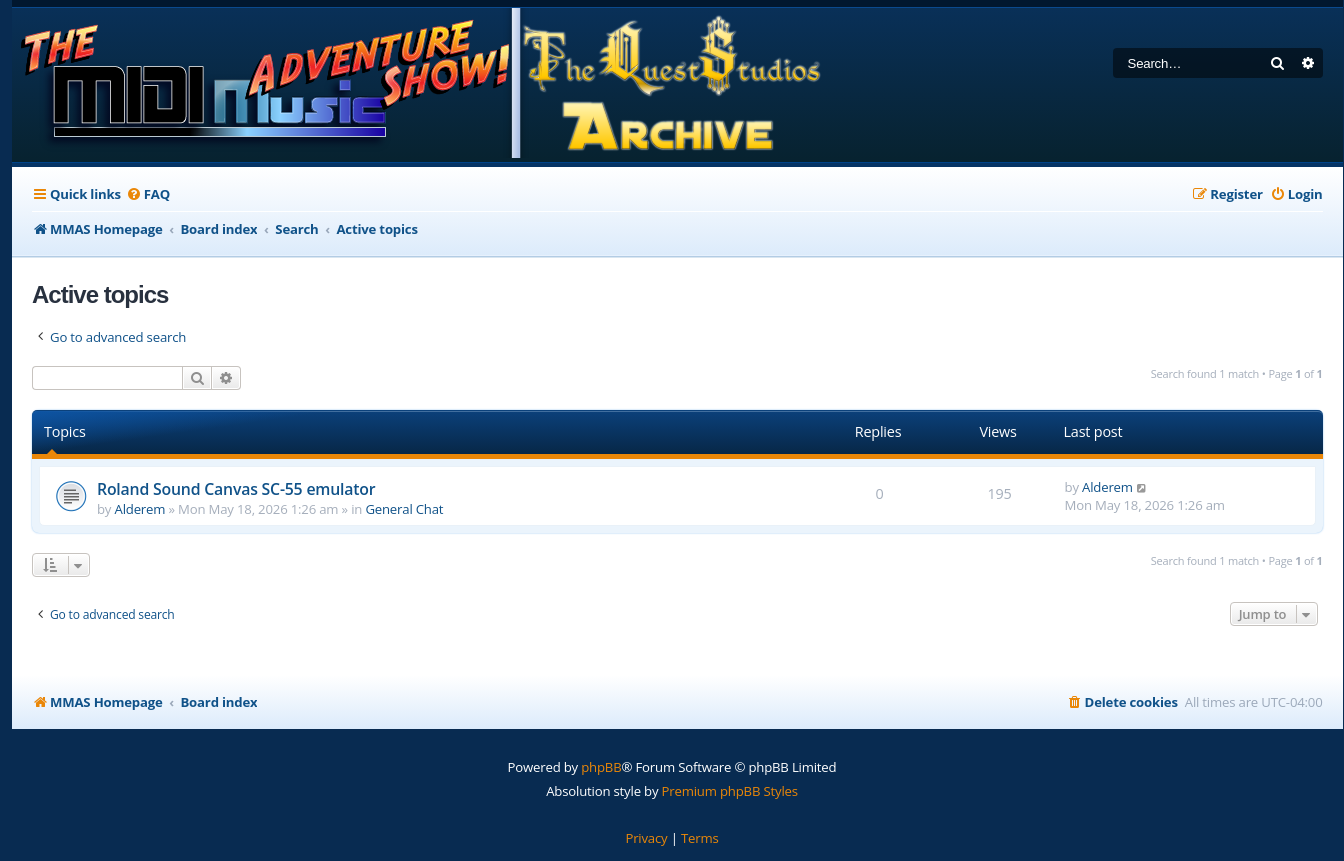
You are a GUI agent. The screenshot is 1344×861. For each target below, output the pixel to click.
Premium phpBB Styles (730, 791)
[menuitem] (148, 194)
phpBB (601, 767)
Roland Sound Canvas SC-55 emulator (236, 489)
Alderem (140, 509)
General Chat (404, 509)
